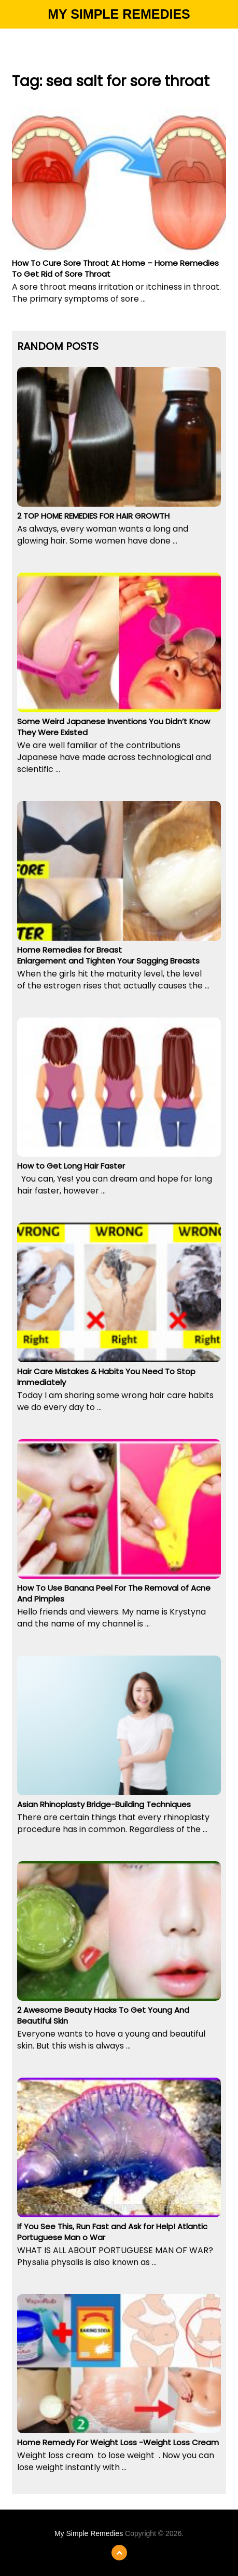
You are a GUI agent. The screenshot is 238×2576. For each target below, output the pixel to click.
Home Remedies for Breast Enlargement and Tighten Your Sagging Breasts (108, 955)
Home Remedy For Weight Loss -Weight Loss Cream (118, 2442)
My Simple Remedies (119, 14)
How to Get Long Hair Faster (71, 1165)
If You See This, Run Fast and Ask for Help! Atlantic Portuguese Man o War (112, 2232)
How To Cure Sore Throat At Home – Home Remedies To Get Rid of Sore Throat (115, 268)
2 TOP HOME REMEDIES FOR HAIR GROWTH (93, 515)
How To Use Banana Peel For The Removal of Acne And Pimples (114, 1593)
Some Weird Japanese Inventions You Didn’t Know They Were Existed (113, 727)
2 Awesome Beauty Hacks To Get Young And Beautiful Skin (103, 2015)
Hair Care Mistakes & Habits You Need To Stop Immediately (106, 1377)
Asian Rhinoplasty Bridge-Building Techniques (104, 1804)
